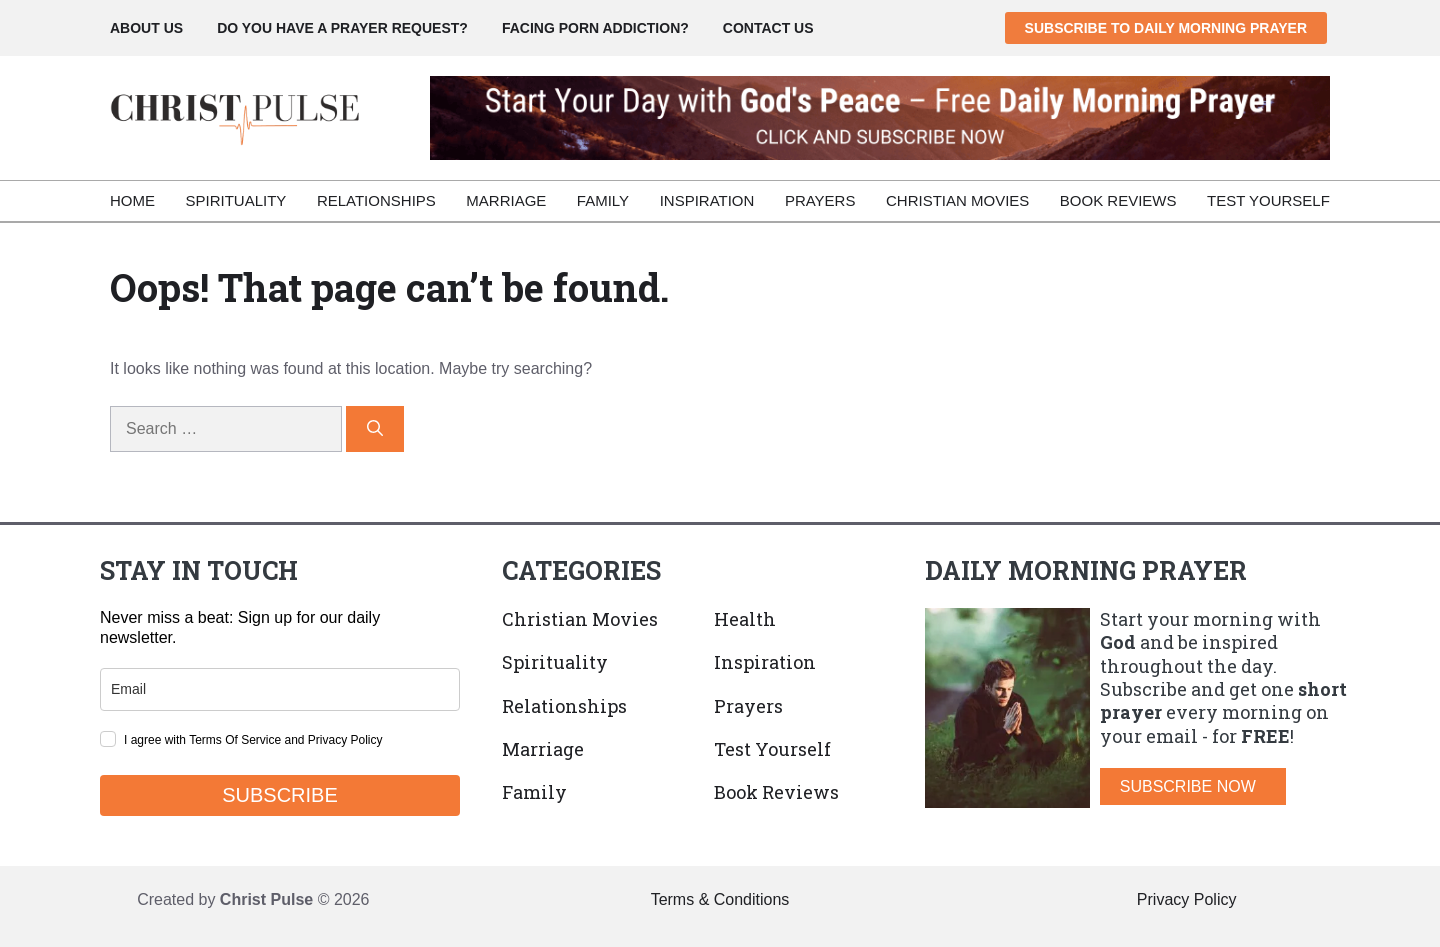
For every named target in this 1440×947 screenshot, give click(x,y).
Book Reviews (1118, 200)
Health (745, 619)
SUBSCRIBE (280, 795)
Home (132, 200)
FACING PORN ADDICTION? (595, 28)
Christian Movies (957, 200)
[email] (280, 689)
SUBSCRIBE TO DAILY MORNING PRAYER (1166, 28)
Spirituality (236, 200)
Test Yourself (1268, 200)
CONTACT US (768, 28)
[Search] (375, 429)
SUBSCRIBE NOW (1188, 786)
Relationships (376, 200)
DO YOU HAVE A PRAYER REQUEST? (342, 28)
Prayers (820, 200)
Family (603, 200)
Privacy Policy (1187, 899)
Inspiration (707, 200)
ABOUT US (146, 28)
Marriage (506, 200)
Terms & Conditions (720, 899)
